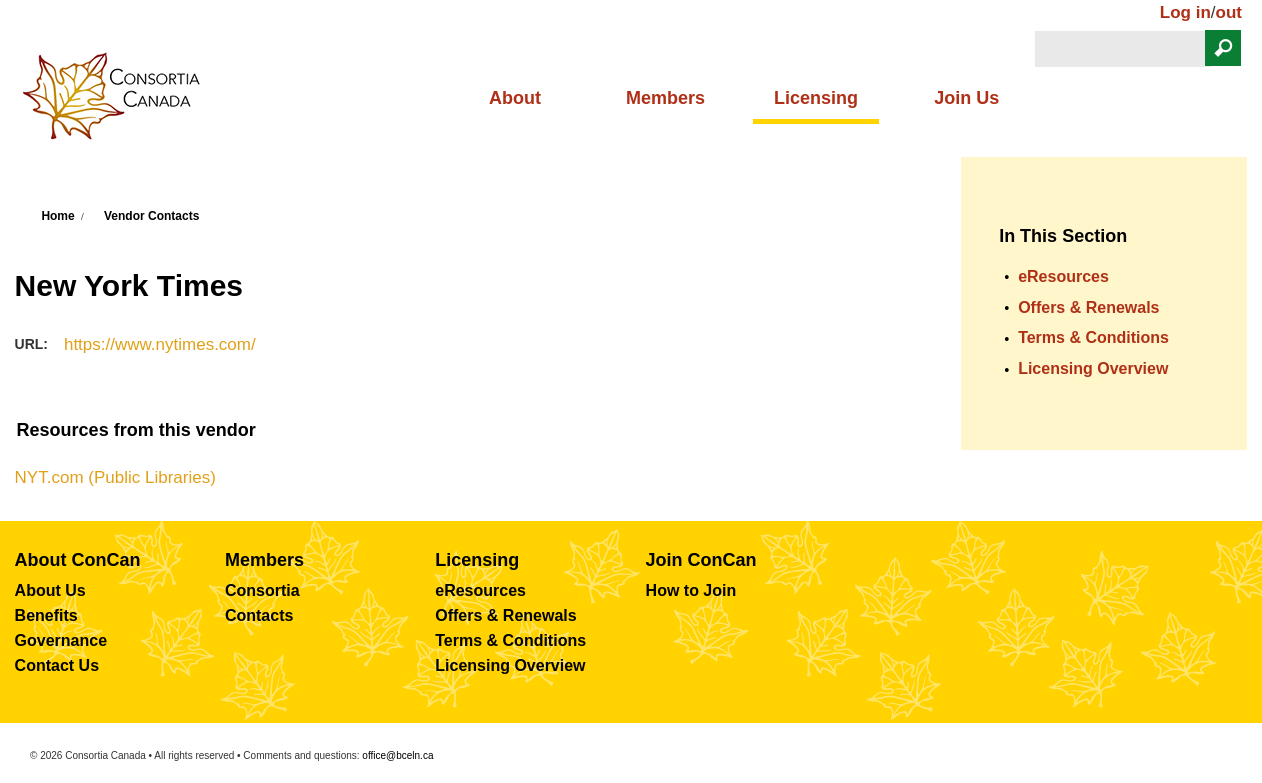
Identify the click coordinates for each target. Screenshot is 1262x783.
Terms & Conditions (1093, 337)
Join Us (966, 98)
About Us (50, 590)
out (1229, 12)
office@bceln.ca (397, 755)
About (515, 98)
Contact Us (57, 665)
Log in (1185, 12)
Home (57, 216)
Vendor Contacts (151, 216)
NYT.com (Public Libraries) (115, 477)
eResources (1063, 276)
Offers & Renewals (1088, 307)
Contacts (259, 615)
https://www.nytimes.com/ (160, 344)
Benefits (46, 615)
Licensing (816, 98)
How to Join (691, 590)
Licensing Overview (1093, 368)
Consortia (262, 590)
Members (665, 98)
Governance (61, 640)
